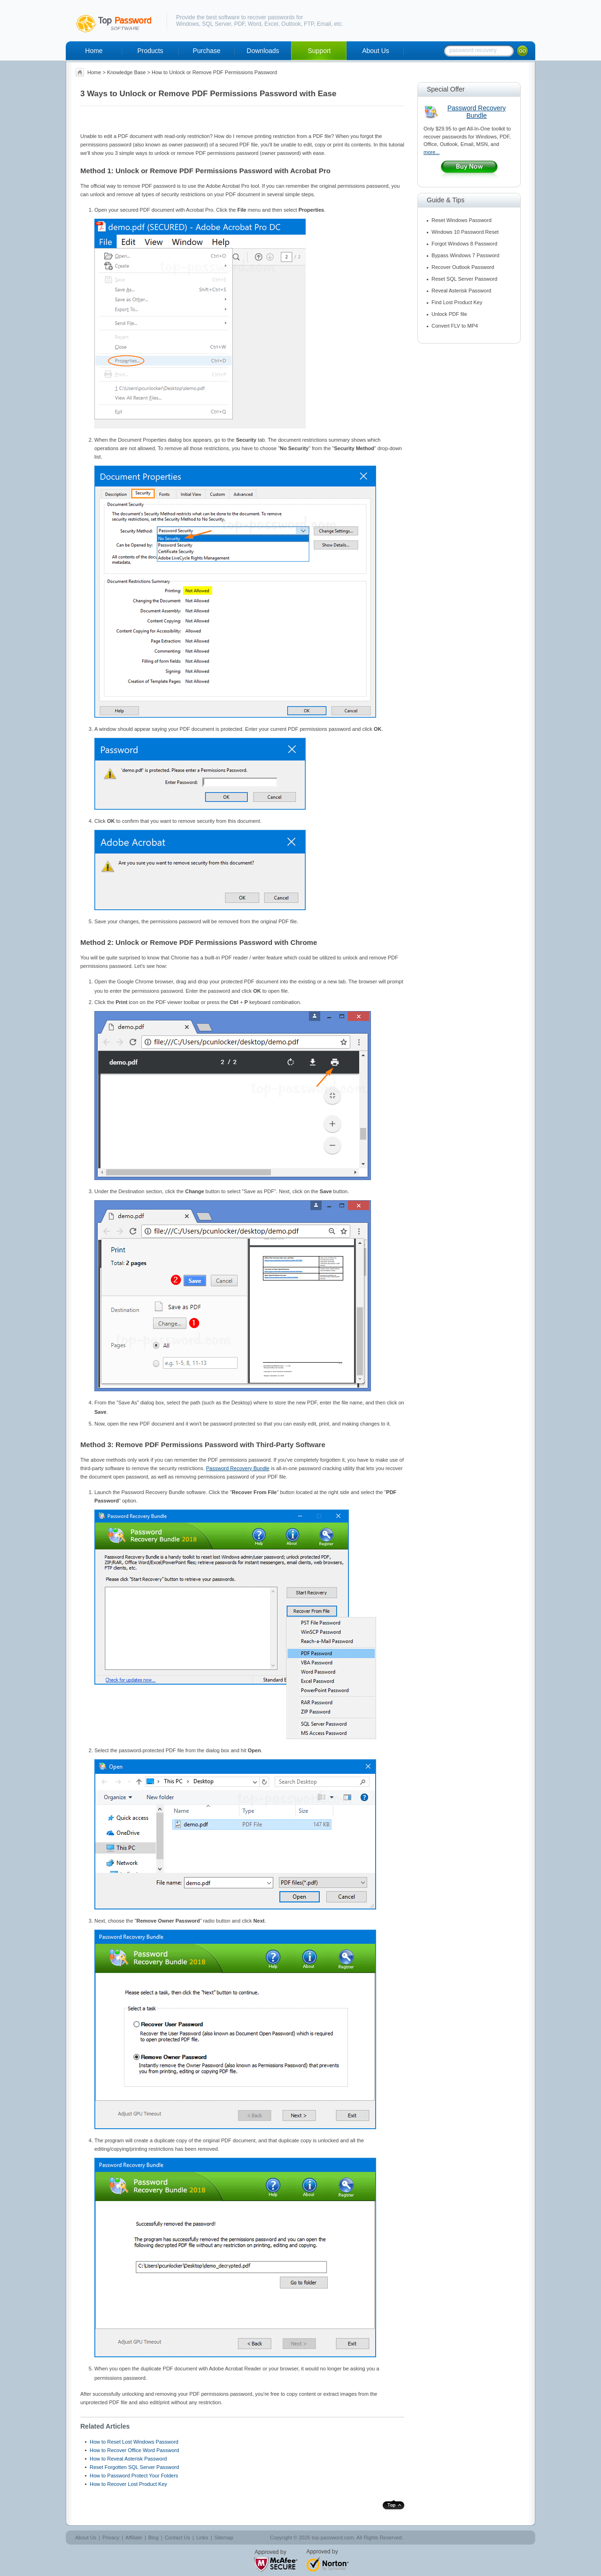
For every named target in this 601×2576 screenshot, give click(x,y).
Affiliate (133, 2537)
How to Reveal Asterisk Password (128, 2458)
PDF (239, 24)
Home (93, 50)
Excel (271, 24)
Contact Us (177, 2537)
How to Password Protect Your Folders (134, 2475)
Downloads (263, 50)
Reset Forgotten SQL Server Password (134, 2467)
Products (150, 50)
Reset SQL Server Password (464, 279)
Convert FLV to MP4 (454, 326)
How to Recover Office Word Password (134, 2450)
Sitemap (223, 2537)
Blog (153, 2537)
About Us (375, 50)
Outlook (290, 24)
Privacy (110, 2537)
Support (319, 50)
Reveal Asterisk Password (461, 290)
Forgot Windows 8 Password (464, 243)
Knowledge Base (126, 72)
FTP (309, 24)
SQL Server (216, 24)
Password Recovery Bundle (476, 111)
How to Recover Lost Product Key (128, 2484)
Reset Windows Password (461, 220)
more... (431, 152)
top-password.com (333, 2537)
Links (202, 2537)
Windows (187, 24)
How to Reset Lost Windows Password (134, 2442)
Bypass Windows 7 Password (465, 255)
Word (254, 24)
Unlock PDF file (449, 314)
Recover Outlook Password (462, 267)
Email (324, 24)
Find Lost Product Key (456, 302)
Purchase (206, 50)
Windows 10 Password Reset (465, 232)
